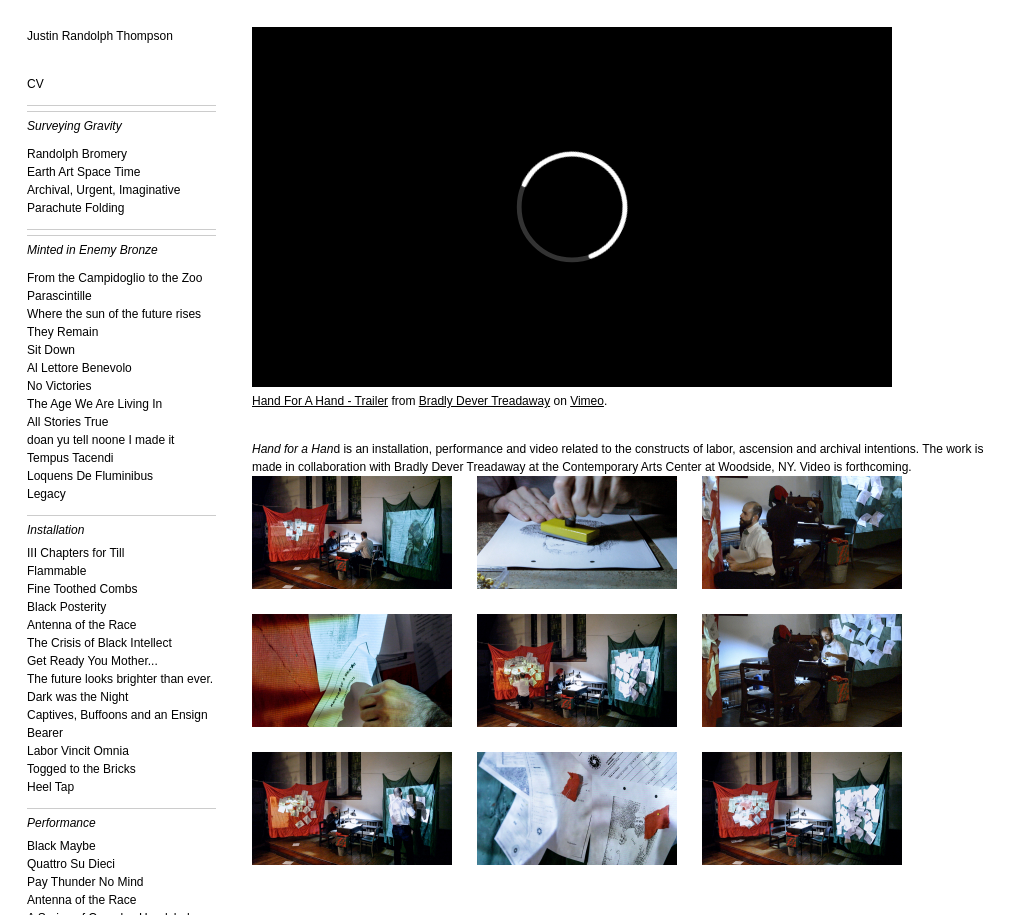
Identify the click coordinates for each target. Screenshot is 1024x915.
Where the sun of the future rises (114, 314)
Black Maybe (61, 846)
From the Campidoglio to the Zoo (114, 278)
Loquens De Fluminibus (90, 476)
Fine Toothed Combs (82, 589)
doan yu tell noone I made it (100, 440)
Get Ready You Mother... (92, 661)
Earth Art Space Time (83, 172)
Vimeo (587, 401)
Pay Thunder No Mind (85, 882)
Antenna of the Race (81, 625)
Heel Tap (50, 787)
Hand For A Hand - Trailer (320, 401)
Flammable (56, 571)
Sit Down (51, 350)
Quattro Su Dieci (71, 864)
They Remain (62, 332)
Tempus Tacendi (70, 458)
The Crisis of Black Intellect (99, 643)
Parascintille (59, 296)
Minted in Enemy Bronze (92, 250)
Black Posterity (66, 607)
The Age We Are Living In (94, 404)
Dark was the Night (77, 697)
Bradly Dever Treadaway (484, 401)
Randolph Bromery (77, 154)
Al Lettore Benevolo (79, 368)
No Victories (59, 386)
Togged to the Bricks (81, 769)
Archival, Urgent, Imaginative (103, 190)
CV (35, 84)
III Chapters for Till (75, 553)
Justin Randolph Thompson (100, 36)
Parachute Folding (75, 208)
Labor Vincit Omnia (78, 751)
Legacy (46, 494)
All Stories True (67, 422)
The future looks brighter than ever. (120, 679)
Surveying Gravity (74, 126)
